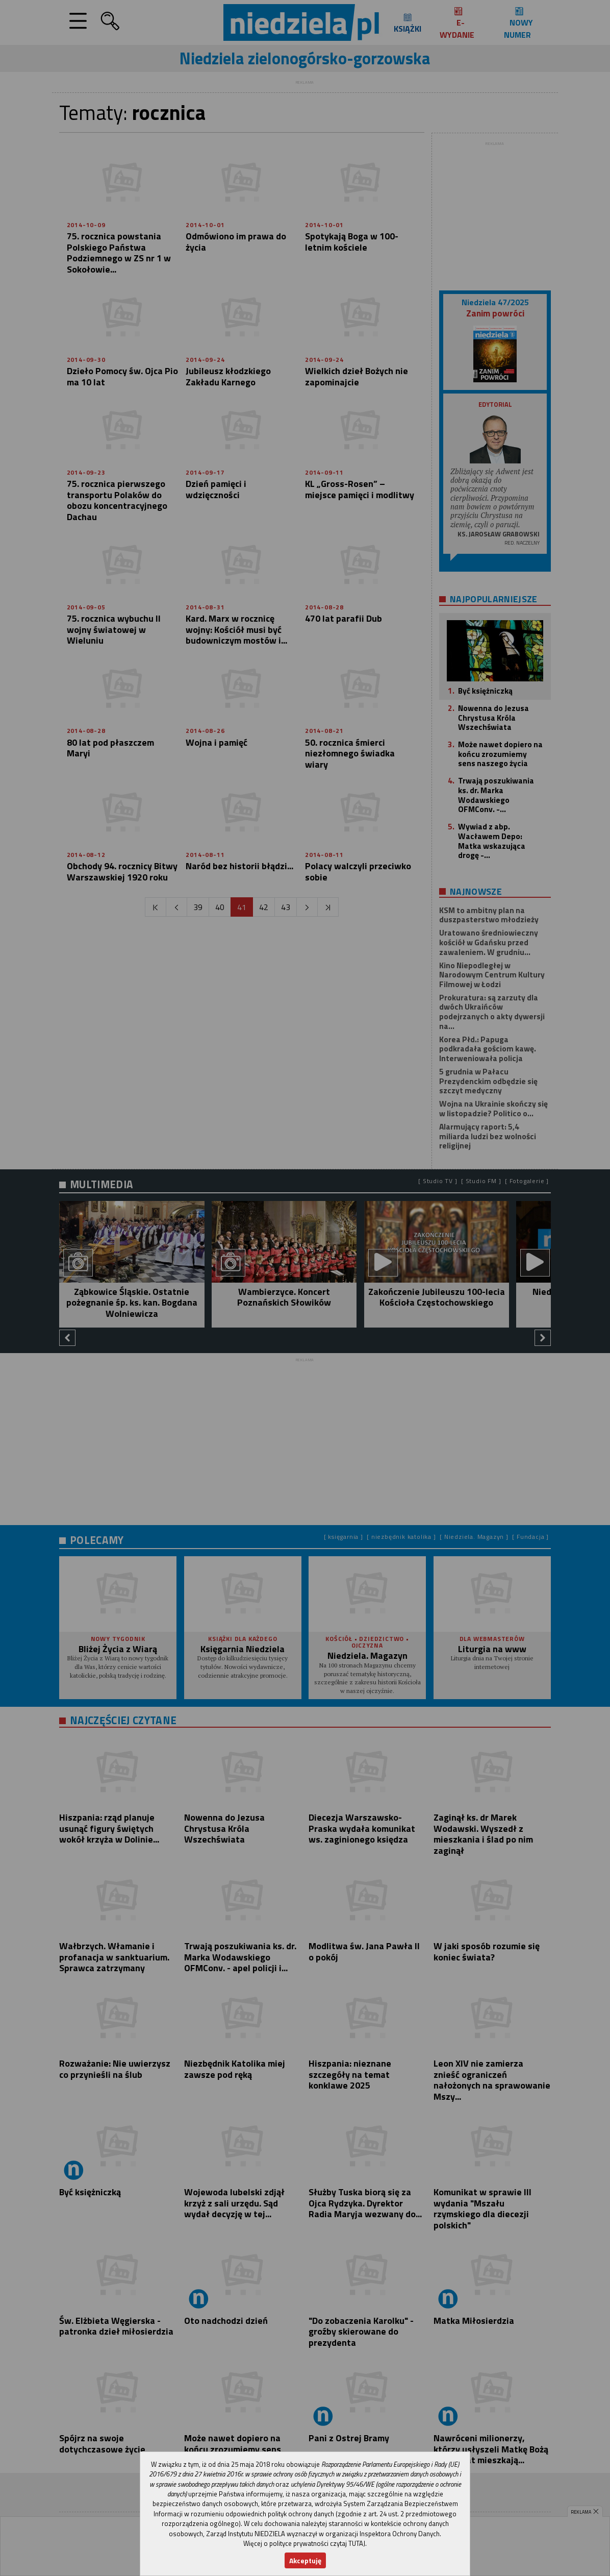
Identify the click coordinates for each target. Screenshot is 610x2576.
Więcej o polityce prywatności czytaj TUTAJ (304, 2543)
